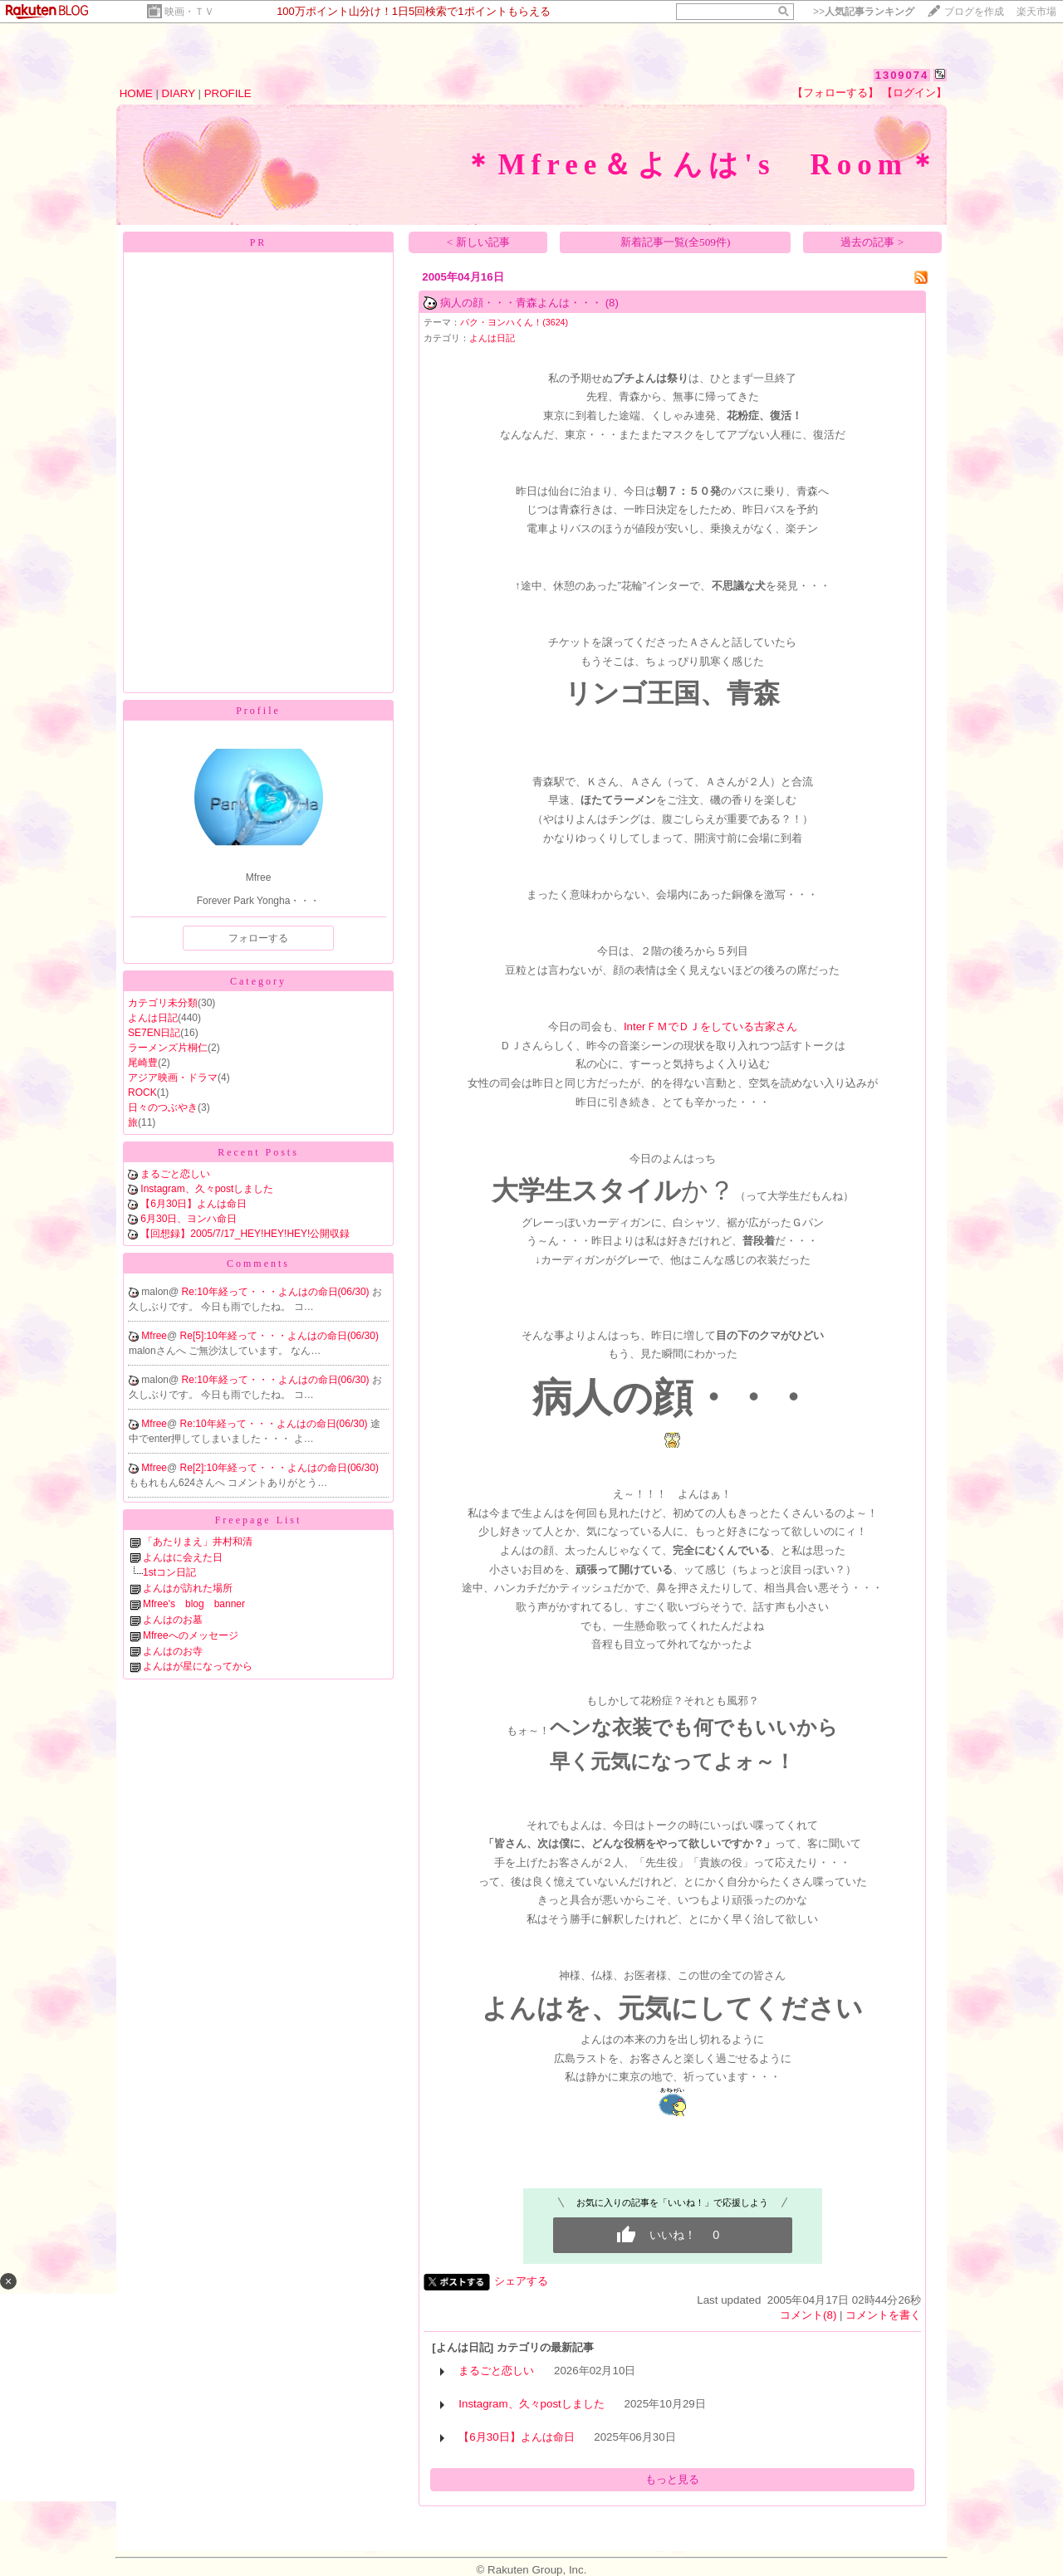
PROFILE (228, 93)
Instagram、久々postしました (206, 1189)
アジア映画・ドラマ (173, 1077)
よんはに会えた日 (183, 1557)
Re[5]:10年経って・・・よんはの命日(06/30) (279, 1336)
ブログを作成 (974, 11)
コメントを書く (883, 2315)
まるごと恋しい (175, 1174)
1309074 (902, 75)
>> (863, 11)
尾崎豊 (143, 1062)
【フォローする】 (835, 92)
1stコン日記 (169, 1572)
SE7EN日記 (154, 1033)
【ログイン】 (914, 92)
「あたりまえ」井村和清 (197, 1541)
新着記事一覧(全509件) (675, 242)
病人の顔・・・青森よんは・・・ (521, 302)
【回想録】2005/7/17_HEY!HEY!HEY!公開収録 (245, 1233)
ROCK (142, 1092)
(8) (612, 302)
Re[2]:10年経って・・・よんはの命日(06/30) (279, 1468)
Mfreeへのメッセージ (190, 1635)
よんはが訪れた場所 (188, 1588)
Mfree (154, 1336)
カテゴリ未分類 (163, 1003)
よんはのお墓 (173, 1619)
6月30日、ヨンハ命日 (188, 1218)
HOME (136, 93)
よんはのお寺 (173, 1651)
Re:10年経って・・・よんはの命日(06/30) (277, 1292)
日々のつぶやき (163, 1107)
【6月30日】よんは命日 (193, 1204)
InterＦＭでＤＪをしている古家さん (710, 1026)
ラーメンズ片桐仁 (168, 1047)
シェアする (521, 2281)
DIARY (178, 93)
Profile (258, 710)
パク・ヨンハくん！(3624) (514, 322)
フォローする (258, 938)
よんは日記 (153, 1018)
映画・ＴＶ (189, 11)
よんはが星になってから (197, 1666)
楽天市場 (1036, 11)
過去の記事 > (872, 242)
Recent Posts (258, 1152)
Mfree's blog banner (194, 1604)
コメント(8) (808, 2315)
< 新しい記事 (478, 242)
